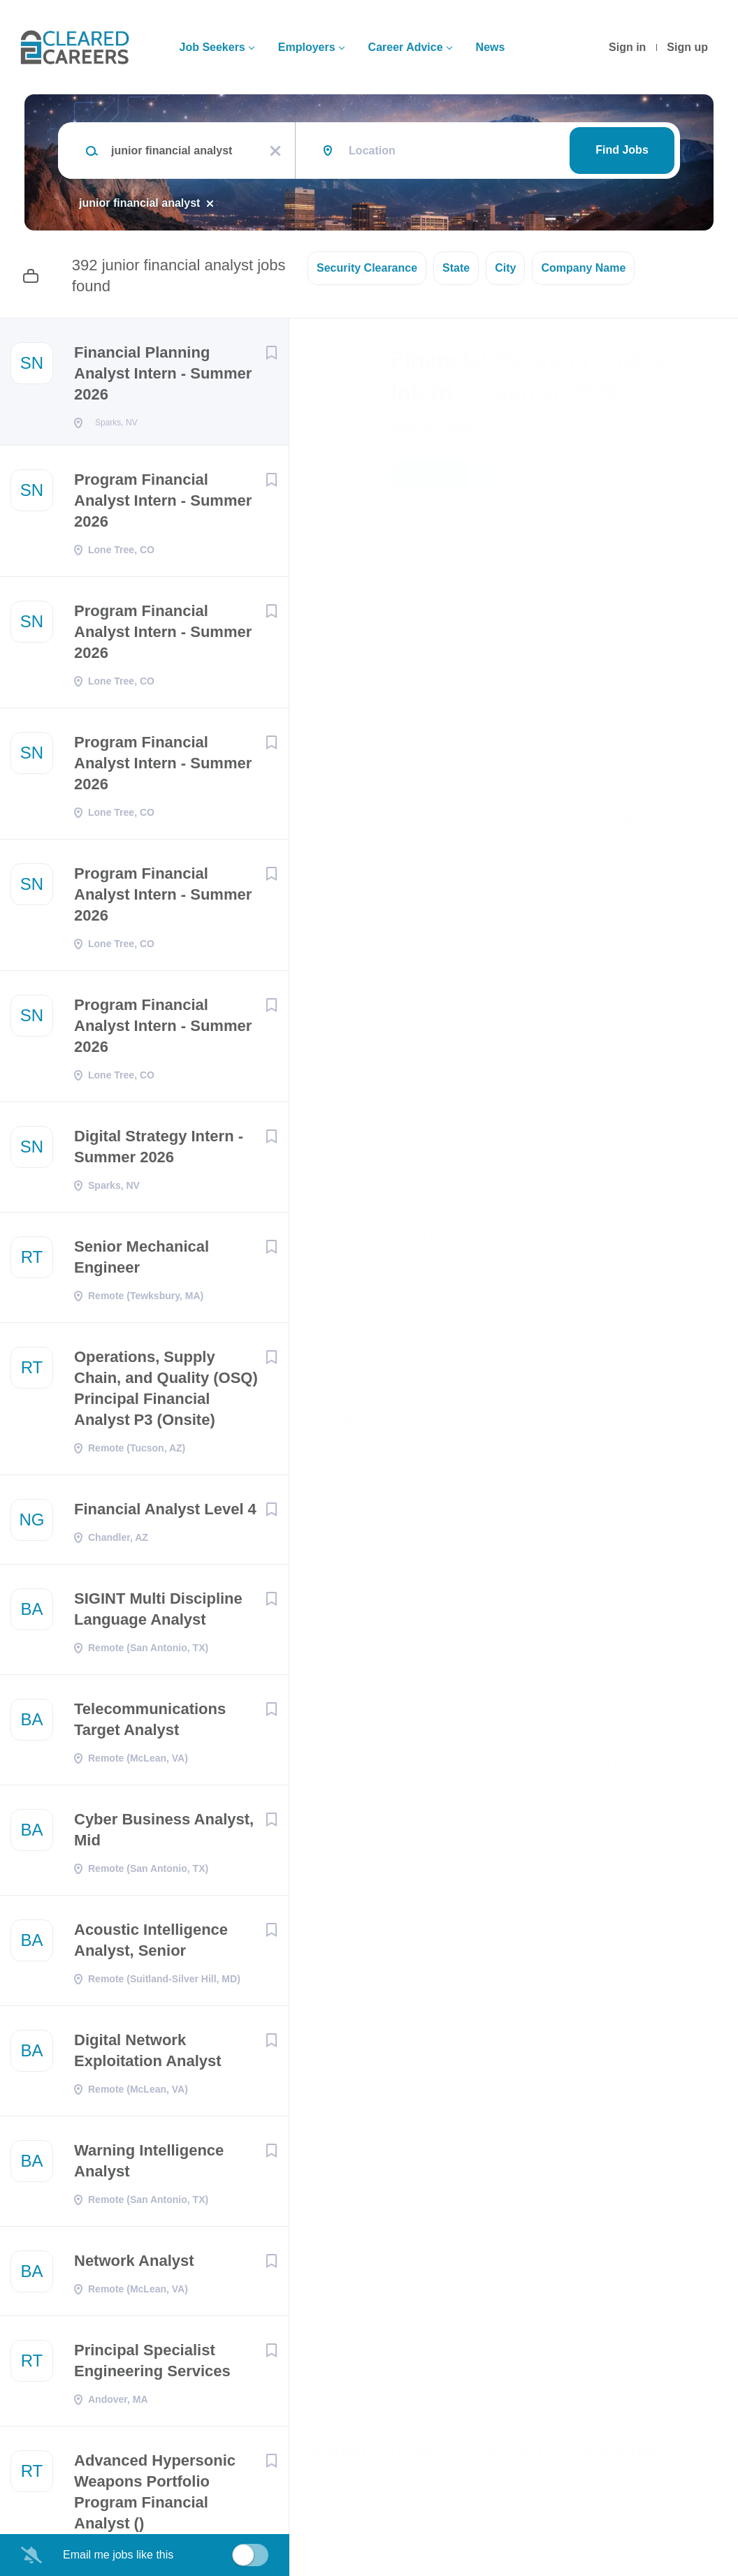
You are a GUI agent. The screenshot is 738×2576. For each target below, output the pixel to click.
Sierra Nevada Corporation (482, 427)
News (490, 47)
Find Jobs (622, 150)
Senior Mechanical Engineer (141, 1261)
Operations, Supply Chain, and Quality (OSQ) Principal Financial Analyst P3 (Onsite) (166, 1392)
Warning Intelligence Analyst (149, 2165)
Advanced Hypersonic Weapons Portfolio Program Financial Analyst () (155, 2496)
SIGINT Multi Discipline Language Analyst (158, 1613)
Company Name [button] (583, 268)
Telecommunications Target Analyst (150, 1723)
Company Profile (357, 2515)
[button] (707, 475)
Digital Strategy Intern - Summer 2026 (158, 1151)
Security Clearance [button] (367, 268)
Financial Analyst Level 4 (165, 1513)
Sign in (627, 47)
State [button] (456, 268)
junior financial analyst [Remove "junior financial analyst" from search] (139, 203)
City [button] (505, 268)
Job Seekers (212, 47)
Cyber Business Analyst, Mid (164, 1834)
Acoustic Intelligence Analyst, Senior (151, 1944)
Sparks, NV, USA (352, 539)
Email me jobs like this (118, 2555)
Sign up (687, 47)
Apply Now (443, 473)
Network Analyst (134, 2265)
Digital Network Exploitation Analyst (148, 2054)
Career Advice (405, 47)
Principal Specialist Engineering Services (152, 2365)
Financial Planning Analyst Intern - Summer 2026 (163, 373)
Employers (306, 47)
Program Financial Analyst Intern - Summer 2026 (163, 504)
